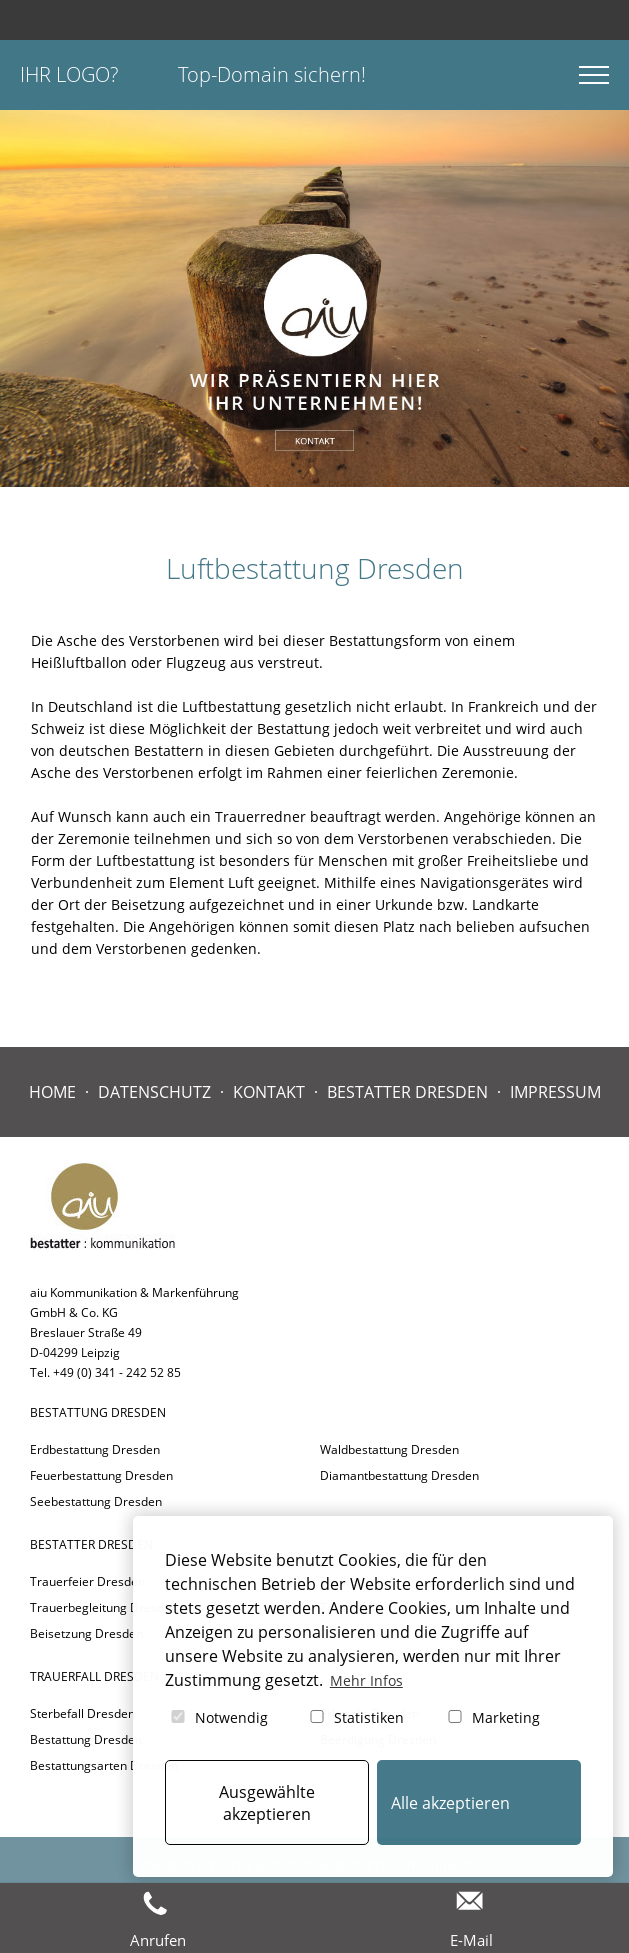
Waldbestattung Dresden (389, 1449)
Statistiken (355, 1717)
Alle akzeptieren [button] (450, 1803)
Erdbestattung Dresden (95, 1449)
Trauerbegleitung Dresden (104, 1607)
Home (52, 1092)
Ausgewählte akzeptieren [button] (267, 1803)
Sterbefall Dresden (82, 1713)
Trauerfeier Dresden (87, 1581)
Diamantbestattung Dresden (399, 1475)
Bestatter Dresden (407, 1092)
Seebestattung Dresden (96, 1501)
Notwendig (218, 1717)
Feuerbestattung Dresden (101, 1475)
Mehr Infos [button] (366, 1680)
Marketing (492, 1717)
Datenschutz (154, 1092)
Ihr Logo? (69, 74)
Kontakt (269, 1092)
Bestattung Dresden (86, 1739)
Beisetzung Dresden (86, 1633)
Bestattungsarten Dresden (104, 1765)
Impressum (555, 1092)
